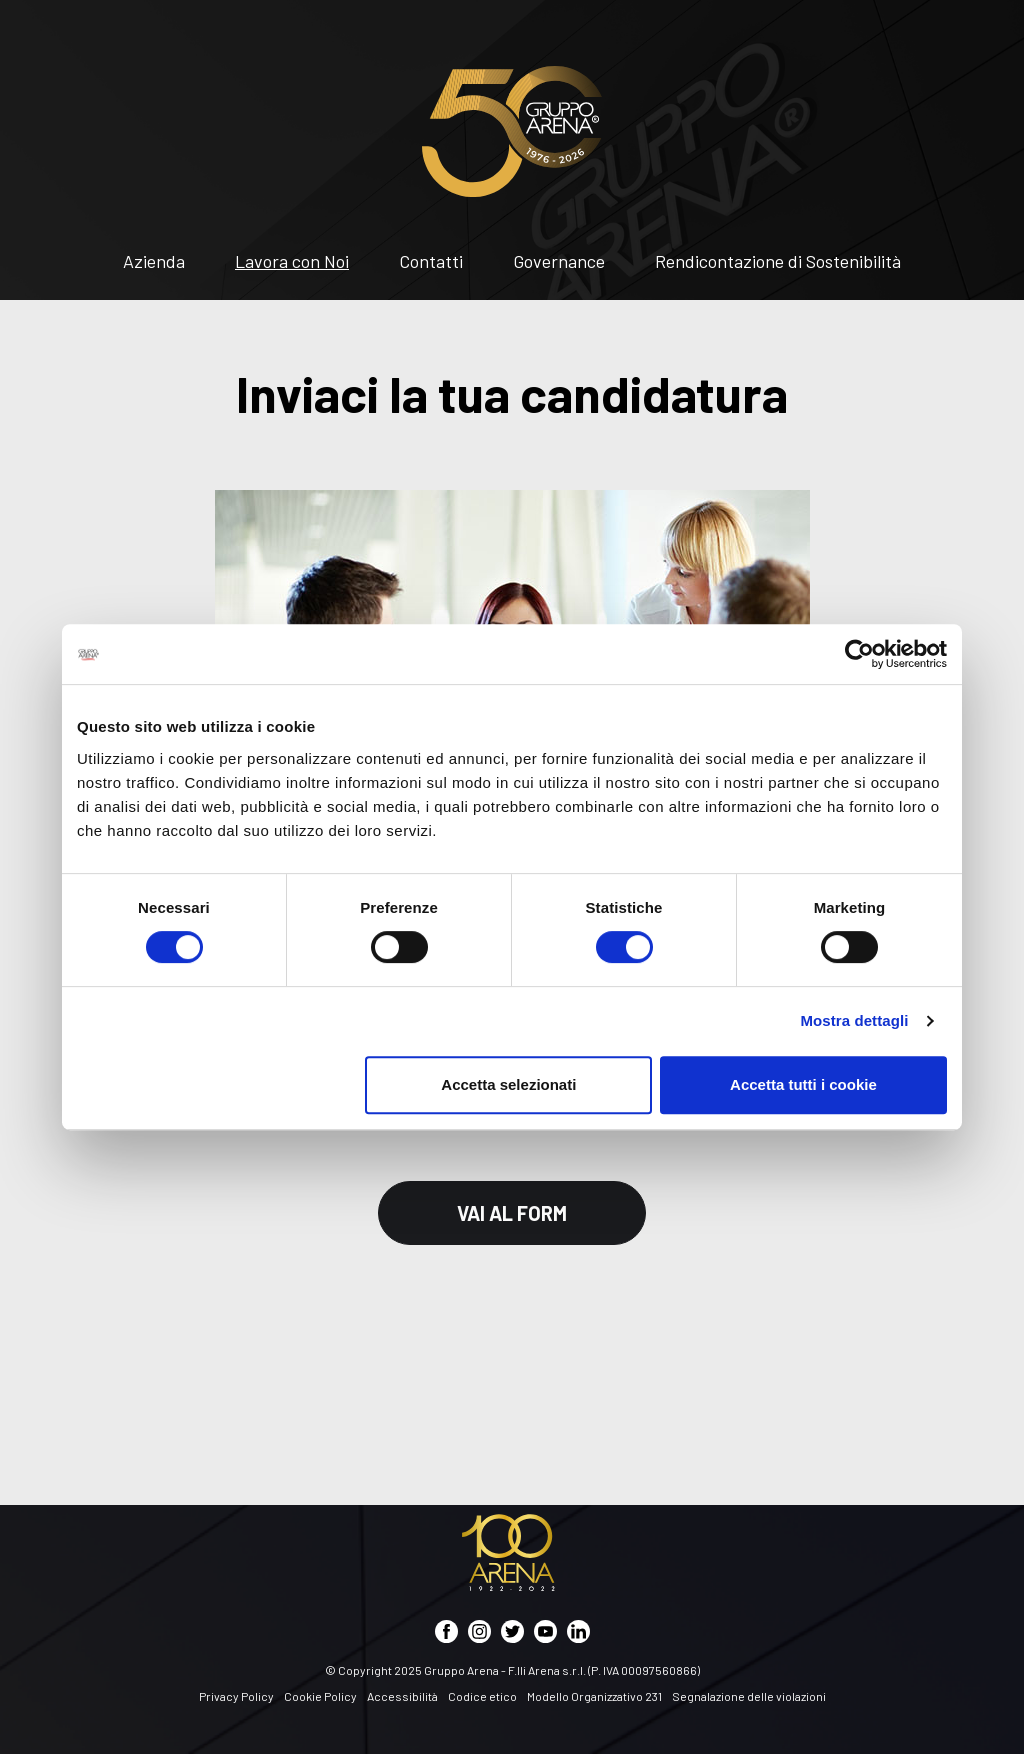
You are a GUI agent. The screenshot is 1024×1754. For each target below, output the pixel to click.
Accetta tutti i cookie (803, 1084)
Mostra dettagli (854, 1020)
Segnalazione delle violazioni (749, 1696)
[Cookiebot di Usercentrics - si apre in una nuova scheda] (859, 654)
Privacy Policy (236, 1696)
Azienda (154, 261)
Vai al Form (512, 1213)
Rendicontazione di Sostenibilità (778, 261)
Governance (559, 261)
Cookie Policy (320, 1696)
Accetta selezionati (508, 1084)
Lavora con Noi (292, 261)
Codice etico (482, 1696)
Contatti (431, 261)
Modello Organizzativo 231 (594, 1696)
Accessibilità (402, 1696)
